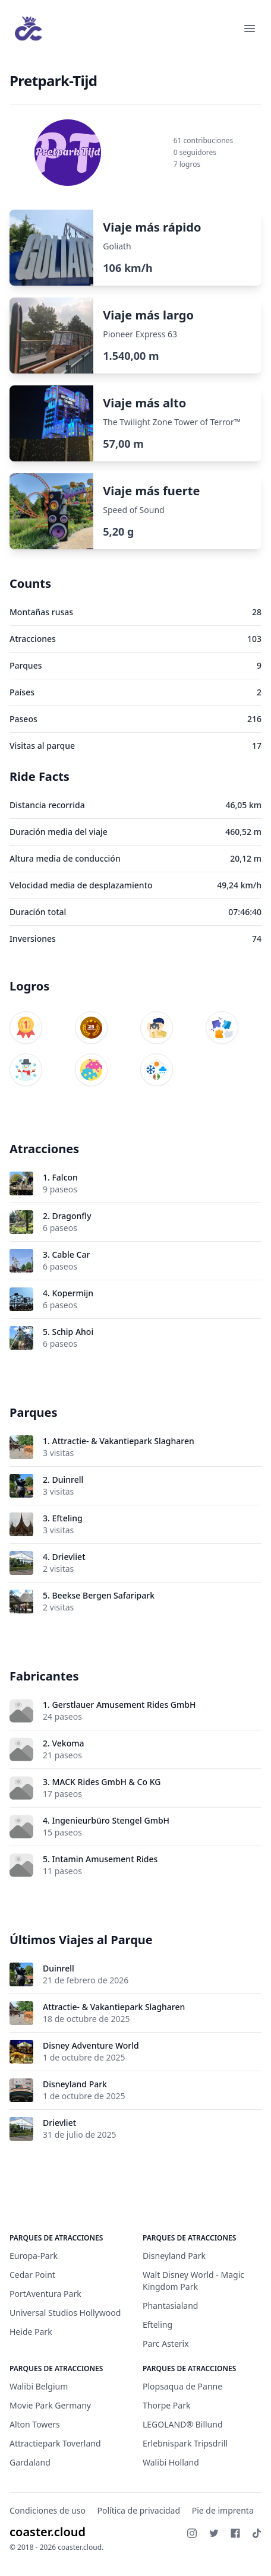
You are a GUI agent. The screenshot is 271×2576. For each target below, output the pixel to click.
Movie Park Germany (50, 2405)
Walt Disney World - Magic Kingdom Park (193, 2280)
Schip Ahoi (72, 1331)
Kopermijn (72, 1293)
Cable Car (71, 1254)
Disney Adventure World (91, 2045)
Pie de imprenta (223, 2510)
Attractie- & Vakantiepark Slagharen (123, 1441)
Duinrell (67, 1479)
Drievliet (68, 1556)
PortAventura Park (45, 2293)
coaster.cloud (48, 2532)
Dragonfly (71, 1215)
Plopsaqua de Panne (182, 2386)
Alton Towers (35, 2424)
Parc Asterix (166, 2343)
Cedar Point (32, 2274)
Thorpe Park (166, 2405)
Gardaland (30, 2462)
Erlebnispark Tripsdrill (185, 2443)
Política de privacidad (139, 2510)
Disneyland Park (75, 2084)
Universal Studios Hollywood (65, 2312)
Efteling (67, 1518)
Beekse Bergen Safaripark (103, 1595)
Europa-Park (34, 2255)
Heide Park (31, 2331)
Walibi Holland (171, 2462)
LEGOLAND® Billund (183, 2424)
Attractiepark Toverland (55, 2443)
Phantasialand (170, 2305)
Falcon (64, 1177)
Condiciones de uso (48, 2510)
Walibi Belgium (39, 2386)
